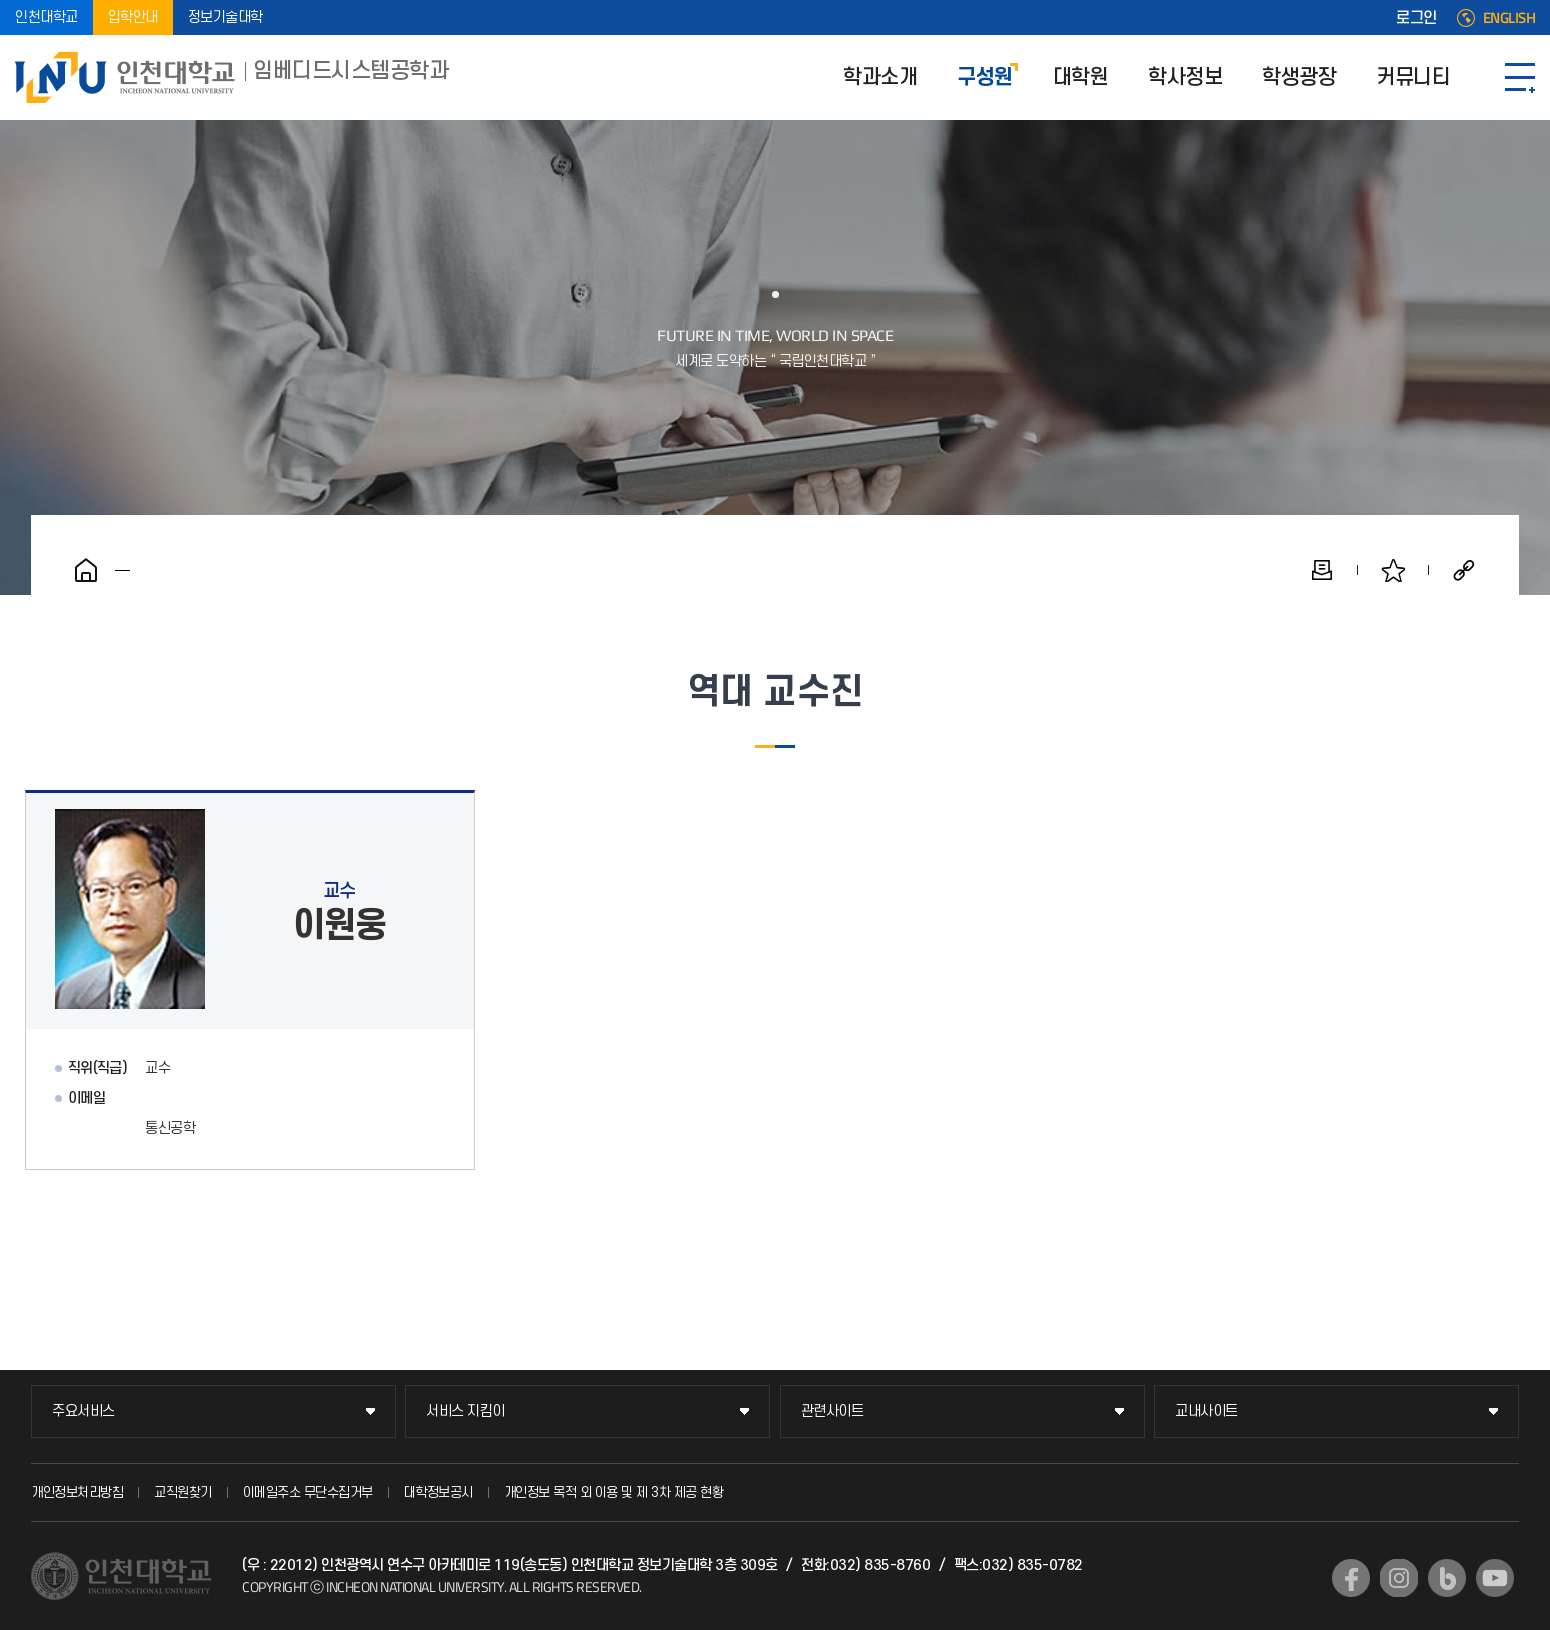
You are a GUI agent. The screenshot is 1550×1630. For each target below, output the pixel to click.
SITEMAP (1520, 77)
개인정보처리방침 (77, 1492)
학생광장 (1299, 77)
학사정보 (1185, 77)
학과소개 (880, 77)
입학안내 (133, 17)
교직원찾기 (183, 1492)
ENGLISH (1509, 18)
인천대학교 (46, 17)
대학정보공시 (438, 1492)
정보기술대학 (225, 17)
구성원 (985, 77)
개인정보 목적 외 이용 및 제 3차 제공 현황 (614, 1492)
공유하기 (1464, 570)
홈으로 (86, 570)
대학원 (1081, 77)
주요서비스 (83, 1411)
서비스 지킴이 (465, 1411)
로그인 (1416, 18)
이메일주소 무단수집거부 (308, 1492)
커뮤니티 (1413, 77)
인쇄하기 (1322, 570)
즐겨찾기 (1393, 570)
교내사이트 (1206, 1411)
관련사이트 (832, 1411)
